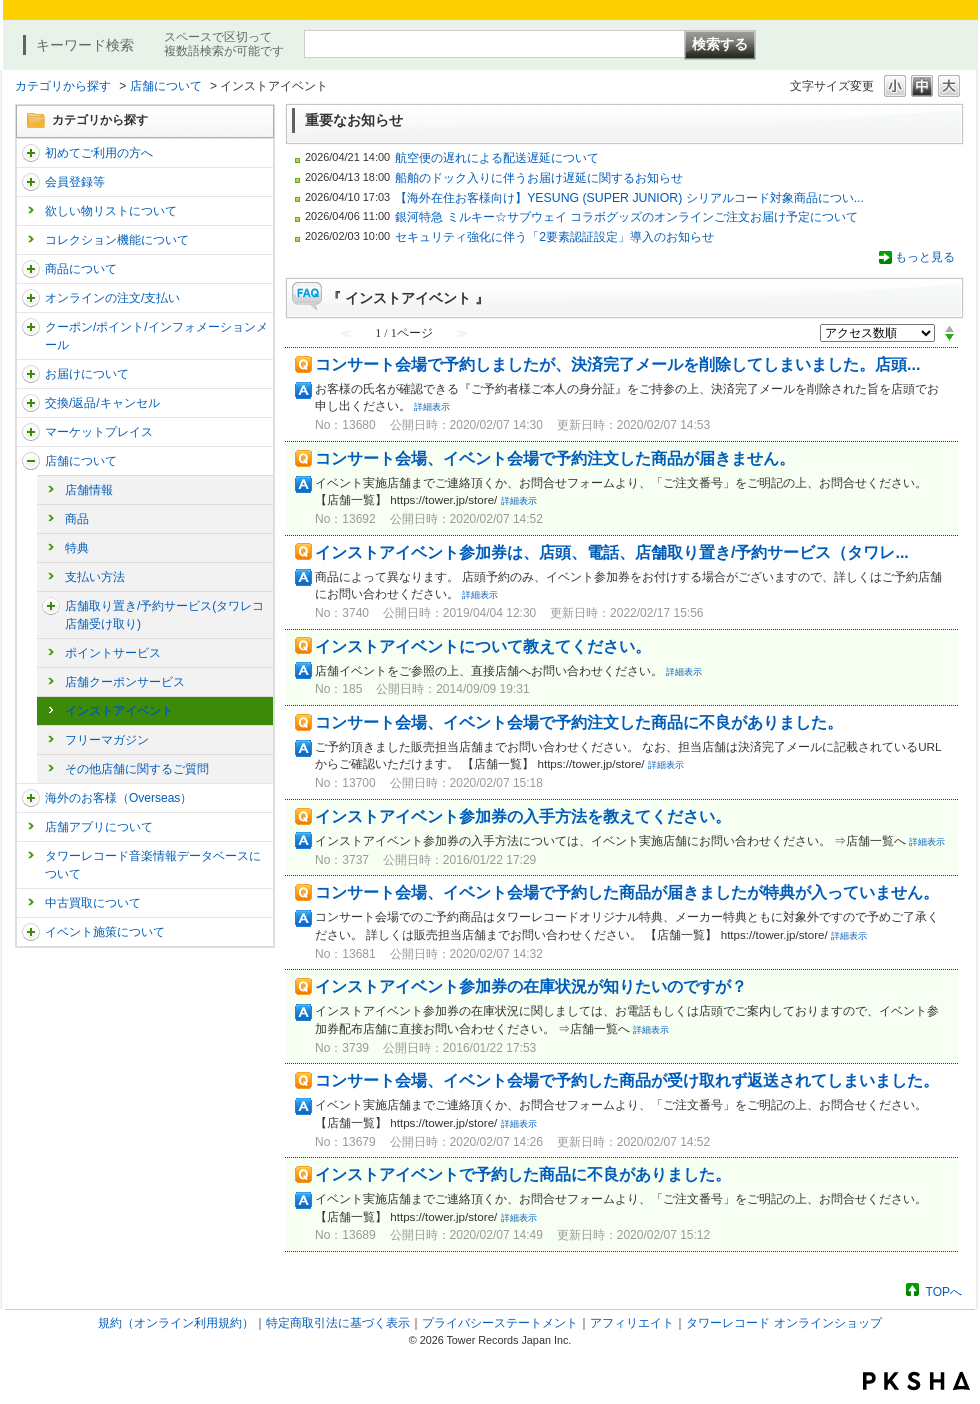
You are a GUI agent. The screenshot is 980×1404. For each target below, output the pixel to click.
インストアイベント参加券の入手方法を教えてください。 (523, 816)
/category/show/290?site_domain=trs (31, 182)
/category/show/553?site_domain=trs (31, 432)
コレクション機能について (117, 240)
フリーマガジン (107, 740)
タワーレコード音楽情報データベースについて (153, 865)
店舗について (166, 86)
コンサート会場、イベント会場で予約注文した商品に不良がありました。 (579, 722)
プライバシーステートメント (500, 1323)
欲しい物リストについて (111, 211)
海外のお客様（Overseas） (118, 798)
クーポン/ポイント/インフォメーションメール (156, 336)
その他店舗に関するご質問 (137, 769)
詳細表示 (432, 407)
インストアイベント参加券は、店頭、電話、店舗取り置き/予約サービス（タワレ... (612, 552)
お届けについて (87, 374)
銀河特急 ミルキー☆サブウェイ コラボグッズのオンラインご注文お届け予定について (626, 217)
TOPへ (944, 1291)
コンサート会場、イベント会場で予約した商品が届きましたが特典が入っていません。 (627, 892)
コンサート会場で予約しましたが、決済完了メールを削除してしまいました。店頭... (617, 364)
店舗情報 (89, 490)
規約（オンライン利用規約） (176, 1323)
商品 (77, 519)
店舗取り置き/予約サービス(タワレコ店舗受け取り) (164, 615)
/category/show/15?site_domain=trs (31, 269)
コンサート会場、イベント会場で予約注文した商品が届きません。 (555, 458)
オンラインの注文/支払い (112, 298)
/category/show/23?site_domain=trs (51, 606)
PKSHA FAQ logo (916, 1381)
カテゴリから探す (63, 86)
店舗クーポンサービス (125, 682)
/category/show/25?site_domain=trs (31, 798)
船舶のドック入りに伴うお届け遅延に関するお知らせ (539, 178)
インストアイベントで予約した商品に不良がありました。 (523, 1174)
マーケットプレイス (99, 432)
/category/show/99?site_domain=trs (31, 461)
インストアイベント (119, 711)
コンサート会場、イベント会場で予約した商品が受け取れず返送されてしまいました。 (627, 1080)
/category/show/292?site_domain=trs (31, 327)
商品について (81, 269)
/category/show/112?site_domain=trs (31, 153)
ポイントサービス (113, 653)
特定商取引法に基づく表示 (338, 1323)
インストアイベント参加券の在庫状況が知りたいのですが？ (531, 986)
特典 (77, 548)
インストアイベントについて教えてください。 (483, 646)
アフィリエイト (632, 1323)
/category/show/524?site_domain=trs (31, 932)
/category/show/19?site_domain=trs (31, 403)
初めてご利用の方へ (99, 153)
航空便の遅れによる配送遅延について (497, 158)
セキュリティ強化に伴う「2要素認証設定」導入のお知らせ (554, 237)
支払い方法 (95, 577)
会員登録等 (75, 182)
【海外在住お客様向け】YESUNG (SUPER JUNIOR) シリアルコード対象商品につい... (629, 198)
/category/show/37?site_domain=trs (31, 298)
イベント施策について (105, 932)
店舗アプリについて (99, 827)
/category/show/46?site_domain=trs (31, 374)
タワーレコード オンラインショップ (783, 1323)
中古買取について (93, 903)
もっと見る (925, 257)
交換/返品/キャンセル (102, 403)
